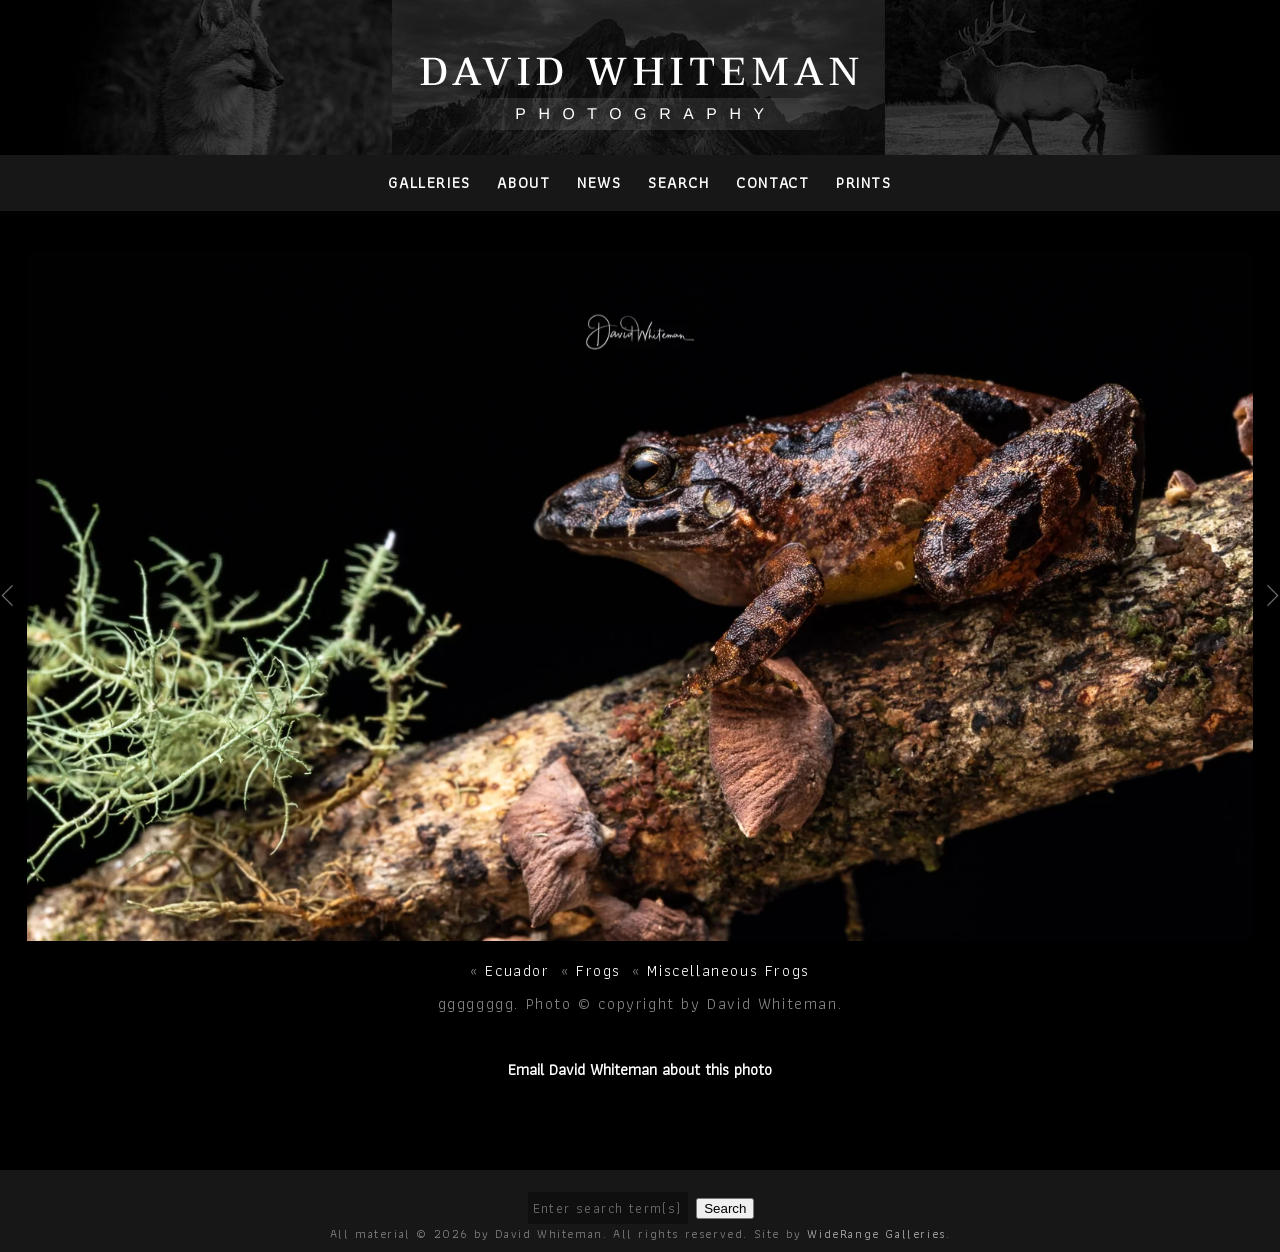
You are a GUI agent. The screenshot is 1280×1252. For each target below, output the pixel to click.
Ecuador (517, 970)
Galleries (429, 182)
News (599, 182)
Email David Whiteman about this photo (640, 1069)
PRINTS (864, 182)
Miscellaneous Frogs (728, 970)
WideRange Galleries (876, 1233)
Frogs (598, 970)
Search (679, 182)
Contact (772, 182)
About (523, 182)
